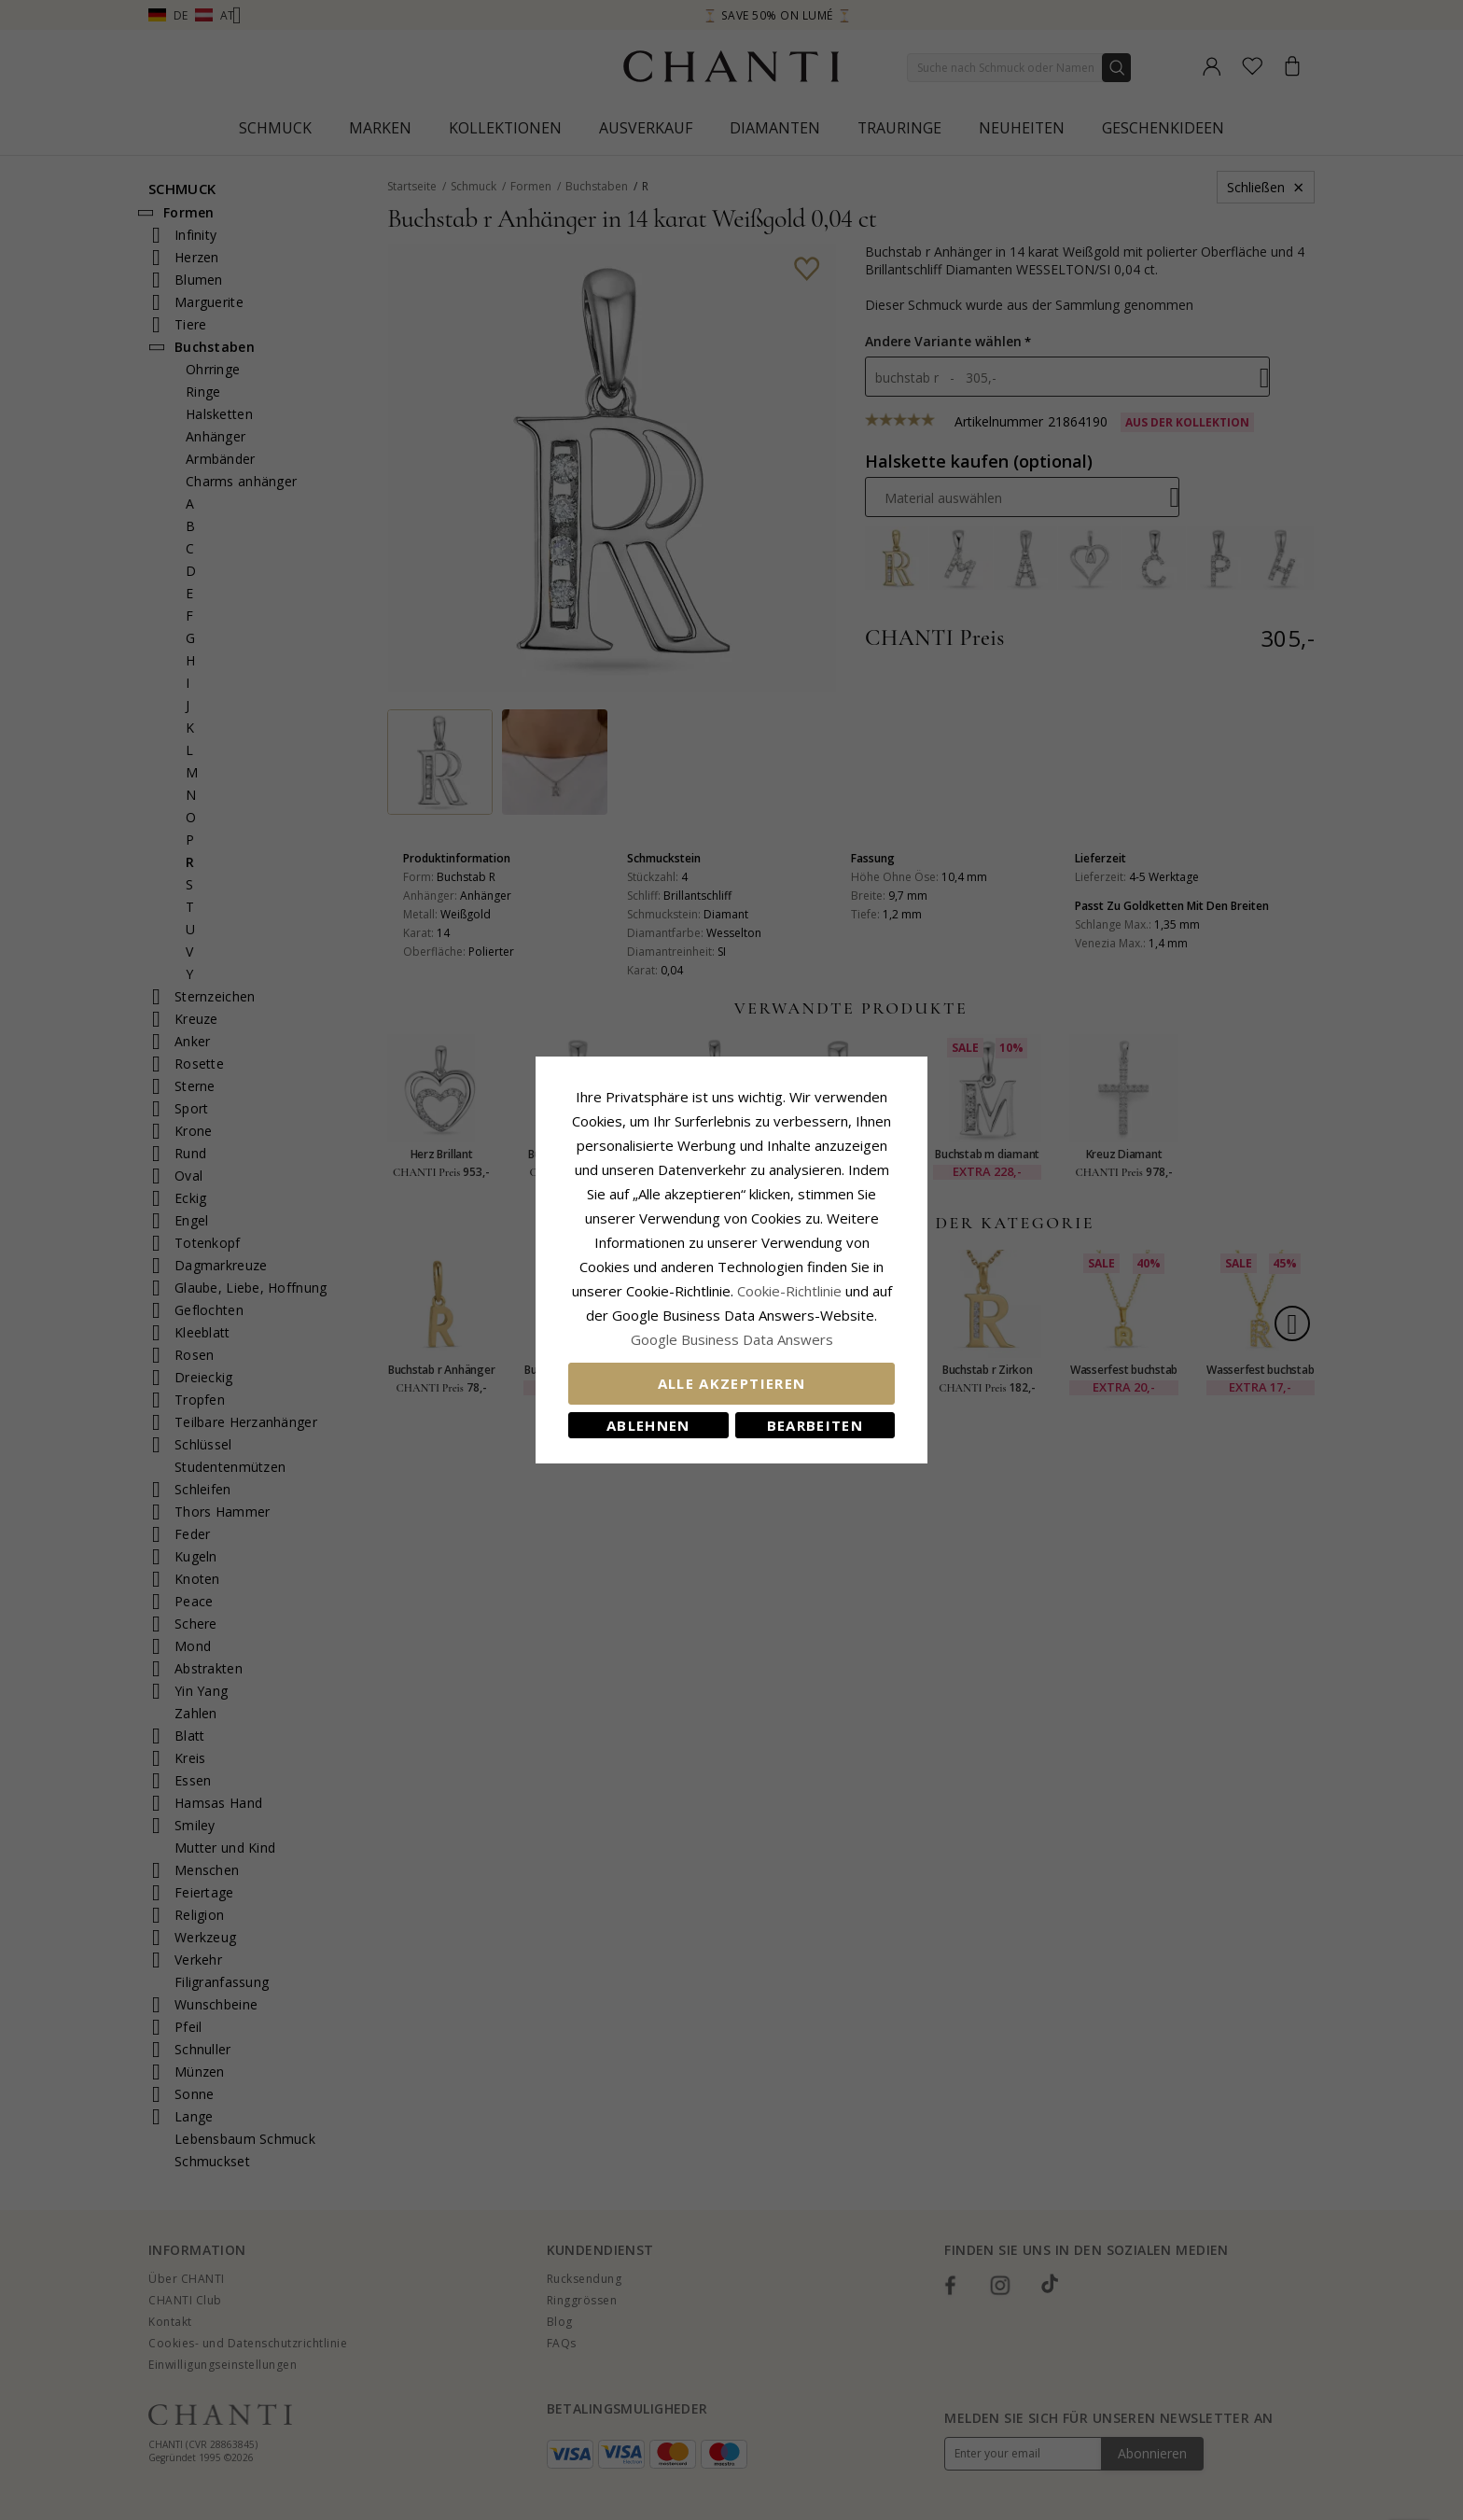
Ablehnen (648, 1425)
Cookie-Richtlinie (789, 1290)
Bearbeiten (815, 1425)
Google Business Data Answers (732, 1339)
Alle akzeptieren (732, 1383)
